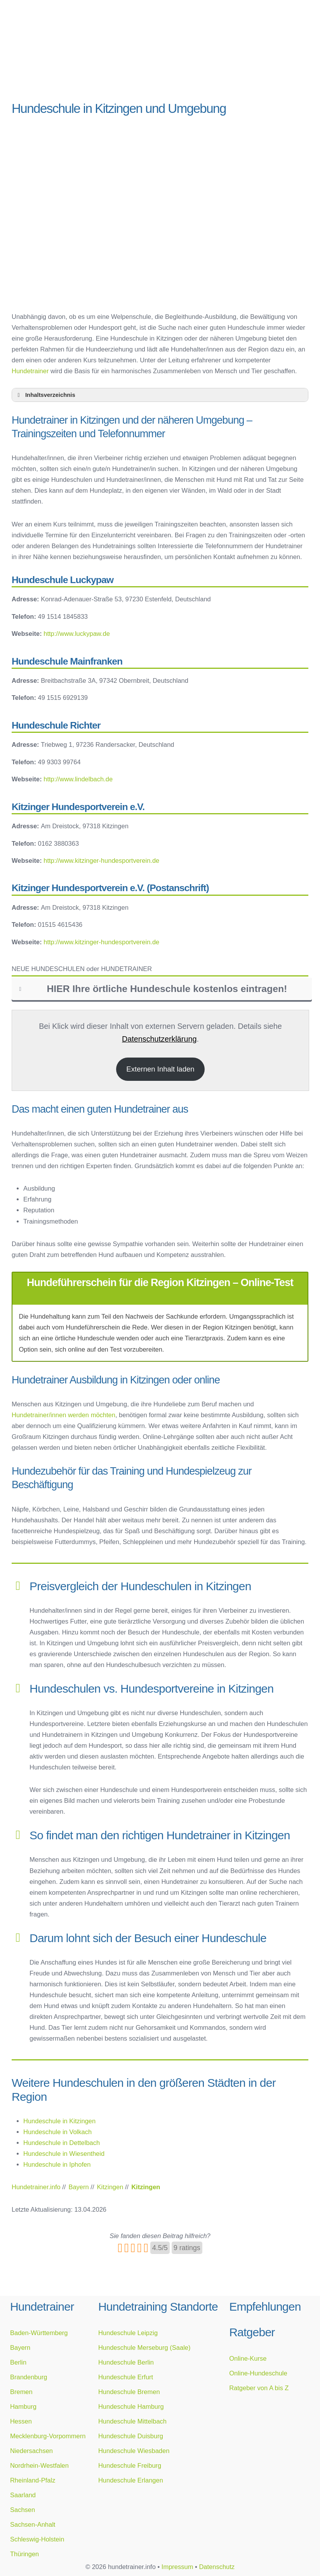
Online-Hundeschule (258, 2373)
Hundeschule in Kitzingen (59, 2120)
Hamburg (23, 2406)
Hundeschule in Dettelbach (61, 2142)
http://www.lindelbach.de (78, 779)
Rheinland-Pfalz (32, 2480)
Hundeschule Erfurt (125, 2376)
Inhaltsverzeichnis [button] (45, 395)
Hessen (21, 2421)
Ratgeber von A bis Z (259, 2387)
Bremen (21, 2391)
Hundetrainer (30, 370)
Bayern (20, 2347)
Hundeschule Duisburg (130, 2435)
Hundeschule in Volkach (57, 2131)
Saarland (23, 2494)
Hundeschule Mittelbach (132, 2421)
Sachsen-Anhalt (33, 2524)
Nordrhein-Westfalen (39, 2465)
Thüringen (24, 2553)
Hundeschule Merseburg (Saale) (144, 2347)
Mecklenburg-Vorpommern (47, 2435)
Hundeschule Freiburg (129, 2465)
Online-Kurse (247, 2358)
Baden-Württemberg (39, 2332)
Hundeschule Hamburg (131, 2406)
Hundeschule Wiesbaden (133, 2450)
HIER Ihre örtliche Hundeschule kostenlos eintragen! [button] (151, 988)
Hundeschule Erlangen (130, 2480)
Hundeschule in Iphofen (56, 2164)
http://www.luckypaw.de (76, 633)
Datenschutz (217, 2566)
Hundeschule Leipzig (128, 2332)
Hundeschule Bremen (129, 2391)
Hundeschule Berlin (126, 2362)
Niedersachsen (31, 2450)
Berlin (18, 2362)
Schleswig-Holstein (37, 2539)
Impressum (177, 2566)
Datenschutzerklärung (159, 1039)
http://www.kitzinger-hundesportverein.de (101, 860)
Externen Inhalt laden (160, 1069)
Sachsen (22, 2509)
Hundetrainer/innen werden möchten (63, 1414)
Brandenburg (28, 2376)
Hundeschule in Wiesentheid (63, 2153)
